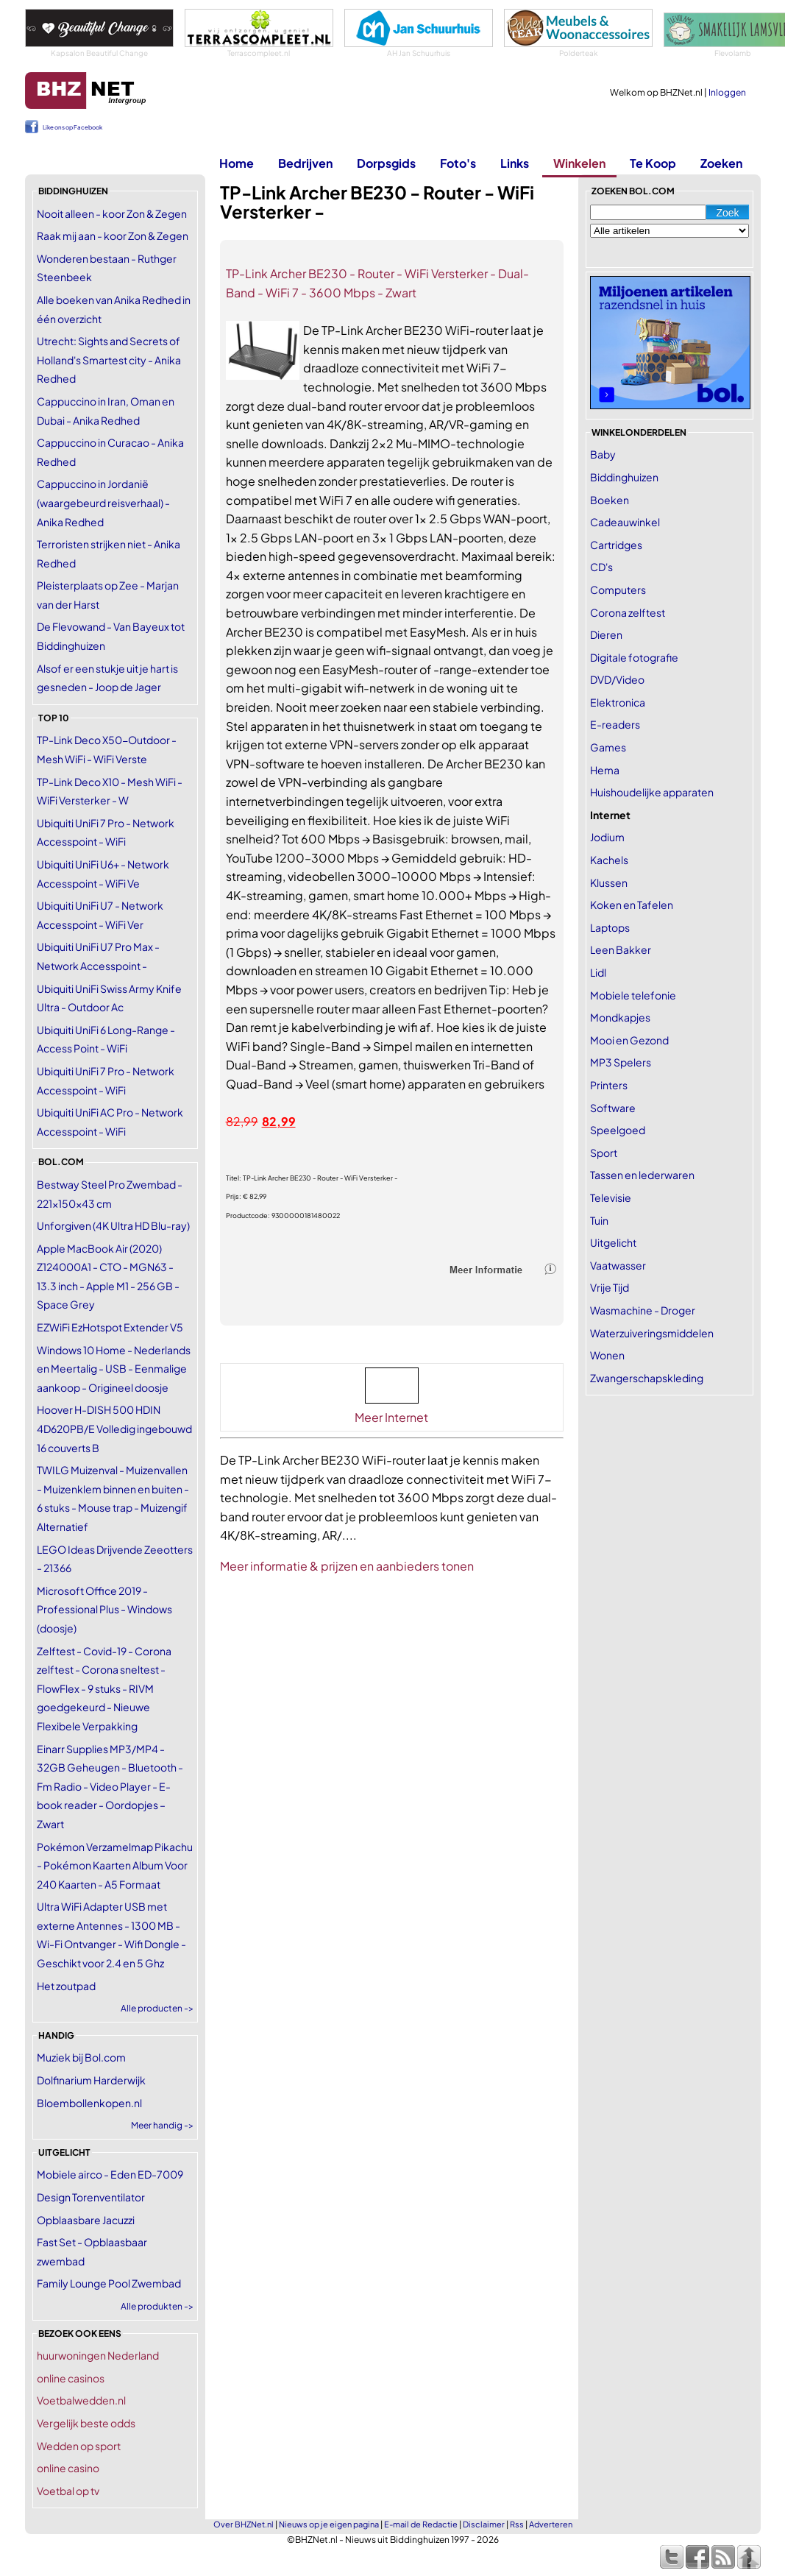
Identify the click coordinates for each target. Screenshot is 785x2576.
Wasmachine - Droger (642, 1310)
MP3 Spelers (620, 1062)
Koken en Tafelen (631, 904)
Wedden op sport (79, 2445)
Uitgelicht (613, 1242)
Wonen (607, 1355)
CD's (601, 566)
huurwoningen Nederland (98, 2355)
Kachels (609, 859)
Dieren (606, 634)
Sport (603, 1152)
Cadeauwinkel (625, 521)
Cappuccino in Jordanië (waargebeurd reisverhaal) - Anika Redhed (103, 502)
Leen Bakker (620, 949)
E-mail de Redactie (421, 2524)
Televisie (610, 1197)
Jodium (607, 836)
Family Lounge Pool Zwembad (109, 2283)
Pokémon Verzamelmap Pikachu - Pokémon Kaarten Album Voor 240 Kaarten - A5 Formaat (115, 1865)
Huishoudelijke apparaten (652, 792)
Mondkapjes (620, 1017)
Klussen (609, 882)
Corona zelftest (627, 612)
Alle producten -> (157, 2008)
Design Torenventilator (91, 2197)
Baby (603, 454)
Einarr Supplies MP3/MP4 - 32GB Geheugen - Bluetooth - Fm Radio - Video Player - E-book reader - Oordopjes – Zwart (110, 1786)
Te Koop (653, 163)
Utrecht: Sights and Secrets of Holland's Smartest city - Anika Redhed (109, 359)
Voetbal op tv (68, 2490)
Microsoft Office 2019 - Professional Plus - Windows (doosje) (104, 1609)
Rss (517, 2524)
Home (236, 163)
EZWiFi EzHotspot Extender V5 (110, 1327)
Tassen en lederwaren (642, 1174)
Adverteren (550, 2524)
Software (613, 1107)
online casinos (70, 2378)
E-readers (615, 724)
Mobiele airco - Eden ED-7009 (110, 2174)
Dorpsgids (386, 163)
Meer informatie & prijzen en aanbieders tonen (347, 1566)
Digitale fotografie (634, 657)
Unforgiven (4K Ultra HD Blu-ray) (113, 1225)
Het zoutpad (66, 1985)
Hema (604, 769)
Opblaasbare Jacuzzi (86, 2219)
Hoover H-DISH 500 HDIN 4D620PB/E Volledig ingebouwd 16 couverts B (114, 1428)
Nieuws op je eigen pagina (329, 2524)
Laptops (610, 927)
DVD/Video (617, 679)
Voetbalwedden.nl (81, 2400)
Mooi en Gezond (629, 1040)
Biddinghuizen (624, 477)
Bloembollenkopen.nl (89, 2102)
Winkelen (579, 163)
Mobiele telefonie (633, 995)
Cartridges (616, 544)
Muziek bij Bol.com (81, 2057)
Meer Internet (391, 1417)
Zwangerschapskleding (646, 1377)
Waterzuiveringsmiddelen (652, 1333)
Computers (618, 589)
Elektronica (617, 702)
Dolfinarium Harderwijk (91, 2080)
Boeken (609, 499)
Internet (610, 814)
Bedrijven (305, 163)
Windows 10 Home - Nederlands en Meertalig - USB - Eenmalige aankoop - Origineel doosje (114, 1368)
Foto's (458, 163)
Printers (609, 1084)
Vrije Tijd (609, 1287)
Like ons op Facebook (72, 127)
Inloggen (727, 92)
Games (608, 747)
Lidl (598, 972)
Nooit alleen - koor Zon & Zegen (112, 213)
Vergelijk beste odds (86, 2423)
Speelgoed (617, 1129)
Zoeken (721, 163)
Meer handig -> (162, 2125)
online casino (68, 2467)
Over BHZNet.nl (243, 2524)
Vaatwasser (618, 1265)
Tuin (599, 1220)
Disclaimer (484, 2524)
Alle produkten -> (157, 2306)
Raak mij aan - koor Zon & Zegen (112, 235)
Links (514, 163)
